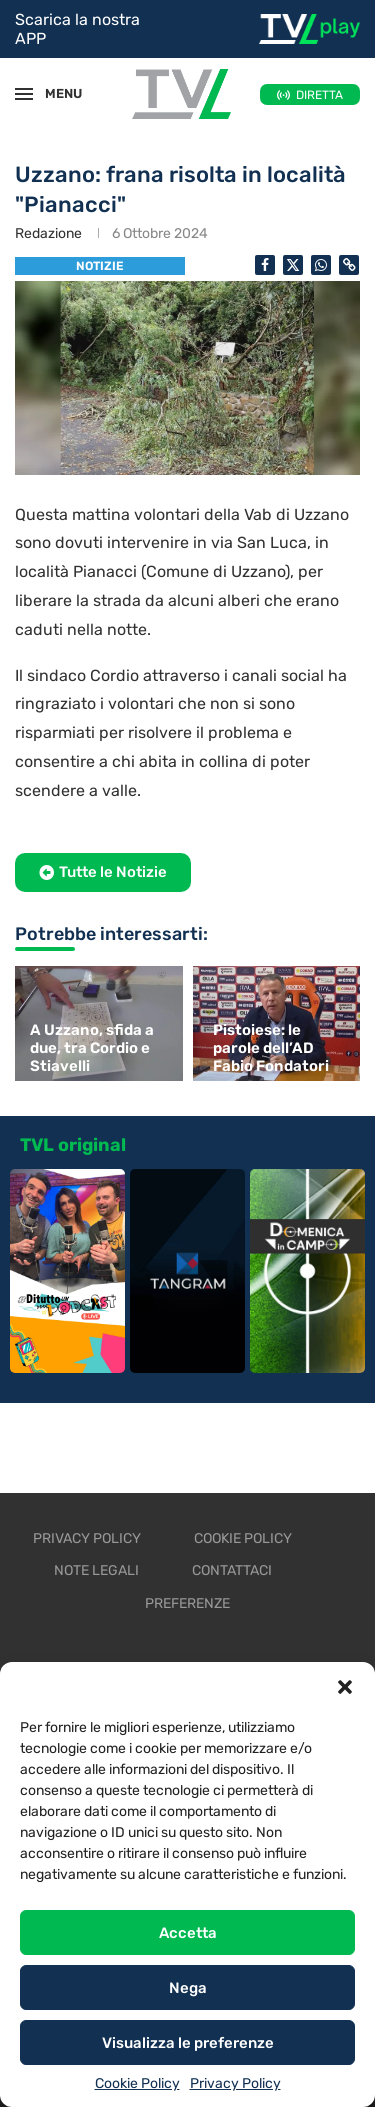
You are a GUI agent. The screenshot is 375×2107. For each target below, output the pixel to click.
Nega (188, 1988)
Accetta (188, 1933)
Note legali (96, 1570)
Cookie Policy (137, 2083)
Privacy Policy (235, 2083)
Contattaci (232, 1570)
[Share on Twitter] (293, 265)
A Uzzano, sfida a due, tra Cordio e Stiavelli (92, 1048)
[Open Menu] (24, 94)
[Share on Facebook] (265, 265)
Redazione (48, 233)
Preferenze (187, 1603)
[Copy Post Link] (349, 265)
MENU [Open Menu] (54, 93)
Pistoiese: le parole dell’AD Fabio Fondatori (271, 1048)
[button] (345, 1687)
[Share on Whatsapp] (321, 265)
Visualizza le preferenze (188, 2043)
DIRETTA (319, 95)
